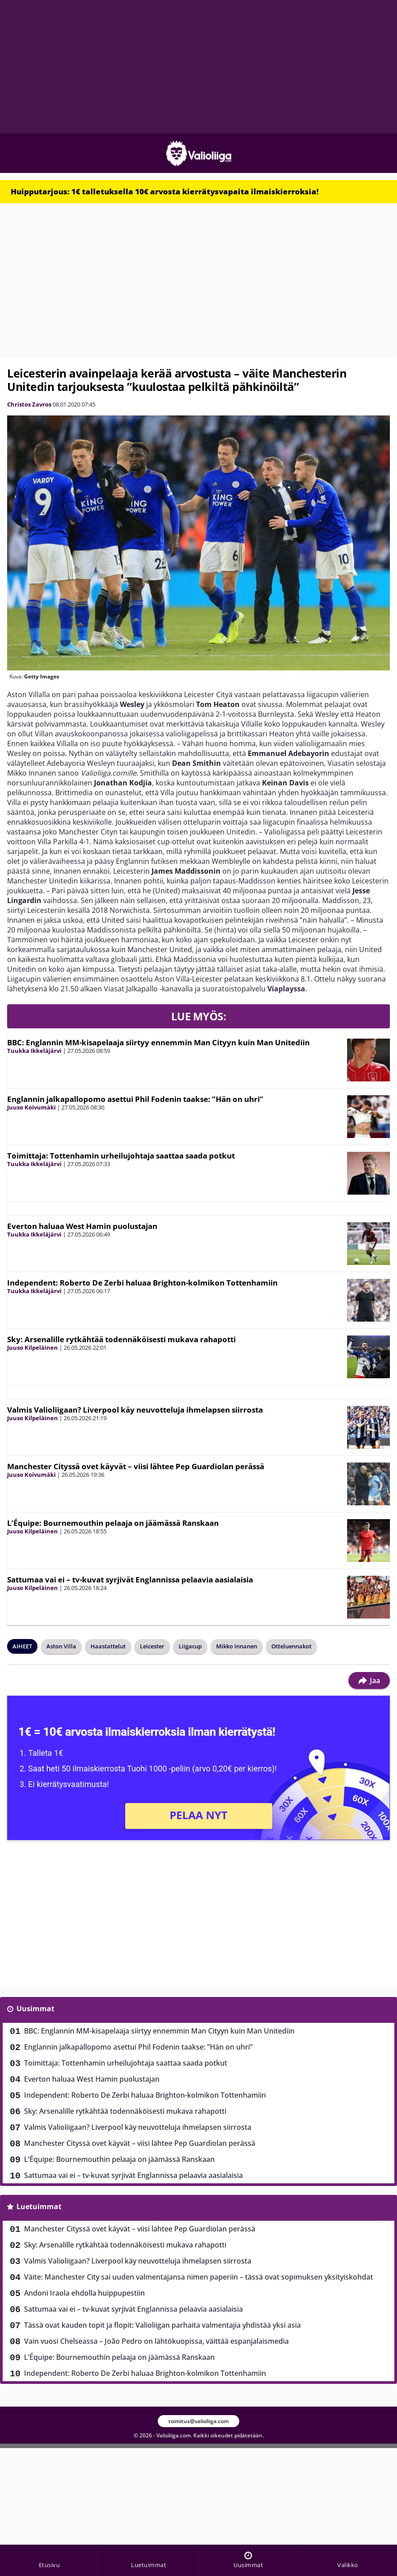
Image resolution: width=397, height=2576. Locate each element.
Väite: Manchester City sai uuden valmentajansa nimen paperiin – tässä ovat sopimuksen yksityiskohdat (198, 2277)
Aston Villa (61, 1646)
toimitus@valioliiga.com (198, 2421)
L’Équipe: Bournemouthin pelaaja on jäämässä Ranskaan (113, 1523)
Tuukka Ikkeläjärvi (34, 1051)
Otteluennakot (291, 1646)
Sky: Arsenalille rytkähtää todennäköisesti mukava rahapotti (121, 1339)
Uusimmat (35, 2008)
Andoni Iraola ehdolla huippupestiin (84, 2293)
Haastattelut (108, 1646)
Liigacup (190, 1646)
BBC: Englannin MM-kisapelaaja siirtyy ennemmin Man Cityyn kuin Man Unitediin (158, 1042)
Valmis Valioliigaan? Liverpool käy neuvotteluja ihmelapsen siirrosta (135, 1410)
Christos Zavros (29, 404)
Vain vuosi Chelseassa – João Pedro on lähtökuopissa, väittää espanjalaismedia (156, 2341)
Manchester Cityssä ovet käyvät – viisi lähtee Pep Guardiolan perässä (135, 1466)
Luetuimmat (38, 2206)
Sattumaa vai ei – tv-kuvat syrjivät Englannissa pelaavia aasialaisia (130, 1579)
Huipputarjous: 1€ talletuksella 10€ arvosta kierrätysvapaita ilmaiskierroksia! (165, 191)
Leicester (152, 1646)
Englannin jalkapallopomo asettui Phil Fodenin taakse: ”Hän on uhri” (135, 1099)
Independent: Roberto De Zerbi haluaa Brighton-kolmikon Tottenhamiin (142, 1283)
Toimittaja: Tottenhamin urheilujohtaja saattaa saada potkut (121, 1155)
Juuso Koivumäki (31, 1107)
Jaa (369, 1680)
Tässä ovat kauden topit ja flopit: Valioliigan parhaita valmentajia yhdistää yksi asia (162, 2325)
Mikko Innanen (236, 1646)
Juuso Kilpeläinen (32, 1347)
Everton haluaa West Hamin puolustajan (82, 1226)
